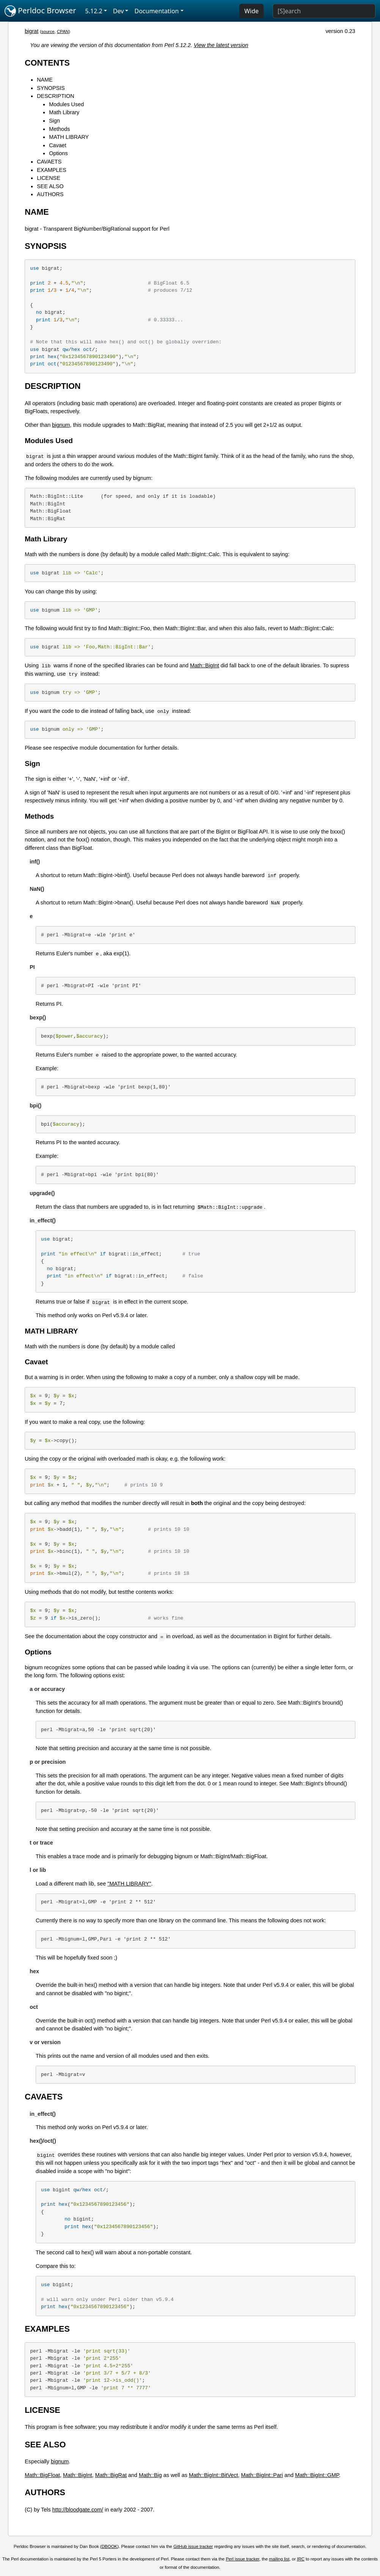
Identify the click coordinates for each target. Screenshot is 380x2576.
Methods (59, 129)
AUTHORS (50, 194)
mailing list (279, 2559)
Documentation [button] (156, 11)
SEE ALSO (50, 186)
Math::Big (150, 2475)
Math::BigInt (204, 665)
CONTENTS (47, 63)
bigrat (31, 31)
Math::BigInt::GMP (317, 2475)
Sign (54, 121)
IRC (301, 2559)
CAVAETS (49, 162)
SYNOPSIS (51, 88)
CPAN (63, 31)
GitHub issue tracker (193, 2546)
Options (58, 153)
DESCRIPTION (55, 96)
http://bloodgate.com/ (77, 2510)
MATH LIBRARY (69, 137)
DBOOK (110, 2546)
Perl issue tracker (242, 2559)
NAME (45, 80)
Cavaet (57, 145)
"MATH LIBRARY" (129, 1884)
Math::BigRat (111, 2475)
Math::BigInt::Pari (262, 2475)
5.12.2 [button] (93, 11)
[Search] (324, 11)
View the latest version (221, 45)
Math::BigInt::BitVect (213, 2475)
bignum (61, 425)
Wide (251, 11)
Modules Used (66, 104)
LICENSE (48, 178)
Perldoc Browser (40, 11)
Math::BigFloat (42, 2475)
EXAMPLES (51, 170)
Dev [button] (118, 11)
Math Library (64, 112)
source (48, 31)
